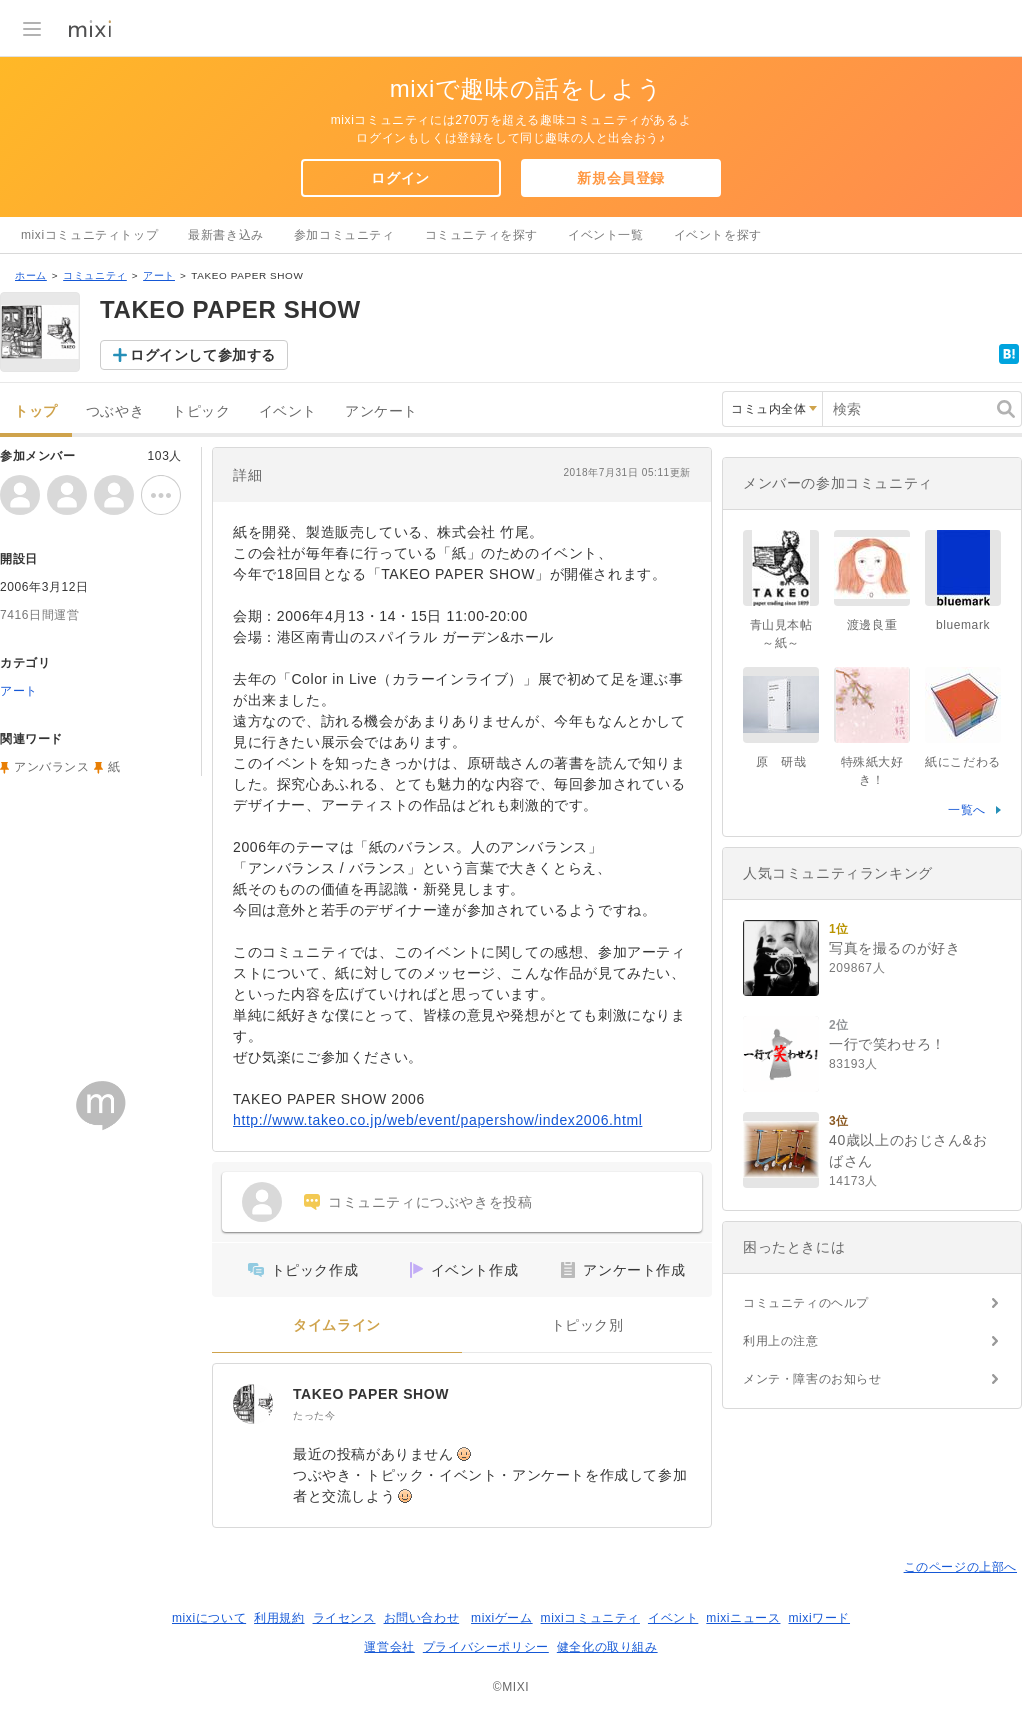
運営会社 (389, 1647)
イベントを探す (718, 235)
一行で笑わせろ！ (887, 1044)
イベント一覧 (606, 235)
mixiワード (819, 1618)
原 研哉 (781, 762)
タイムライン (337, 1325)
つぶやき (115, 411)
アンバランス (52, 767)
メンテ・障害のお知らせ (812, 1379)
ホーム (31, 275)
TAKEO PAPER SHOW (371, 1394)
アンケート (381, 411)
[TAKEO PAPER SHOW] (253, 1404)
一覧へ (967, 810)
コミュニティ (95, 275)
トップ (36, 411)
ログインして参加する (203, 355)
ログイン (400, 178)
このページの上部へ (960, 1567)
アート (159, 275)
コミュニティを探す (481, 235)
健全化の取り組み (607, 1647)
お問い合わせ (422, 1618)
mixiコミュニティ (590, 1618)
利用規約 (279, 1618)
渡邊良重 (872, 625)
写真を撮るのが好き (894, 948)
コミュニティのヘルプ (806, 1303)
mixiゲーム (502, 1618)
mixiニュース (743, 1618)
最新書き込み (226, 235)
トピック (201, 411)
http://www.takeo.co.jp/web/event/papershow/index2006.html (437, 1120)
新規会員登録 (621, 178)
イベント (288, 411)
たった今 (314, 1415)
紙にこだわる (963, 762)
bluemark (963, 625)
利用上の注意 (781, 1341)
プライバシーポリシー (486, 1647)
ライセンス (344, 1618)
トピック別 (587, 1325)
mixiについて (209, 1618)
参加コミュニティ (344, 235)
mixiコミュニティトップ (89, 235)
